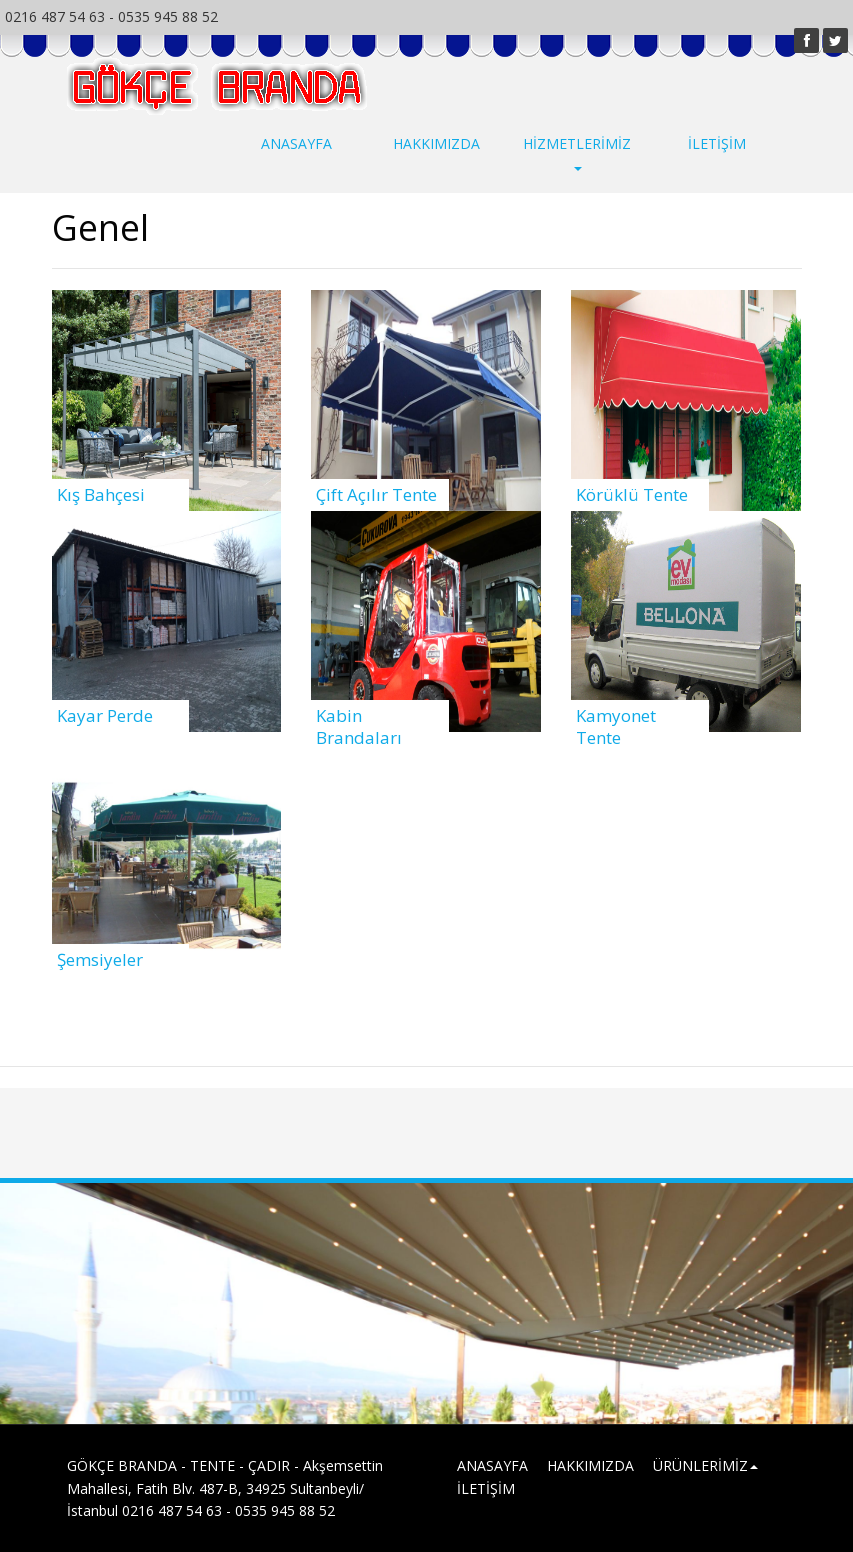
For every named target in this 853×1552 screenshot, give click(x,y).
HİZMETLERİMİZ (577, 152)
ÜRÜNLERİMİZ (705, 1465)
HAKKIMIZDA (436, 143)
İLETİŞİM (717, 143)
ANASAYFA (296, 143)
